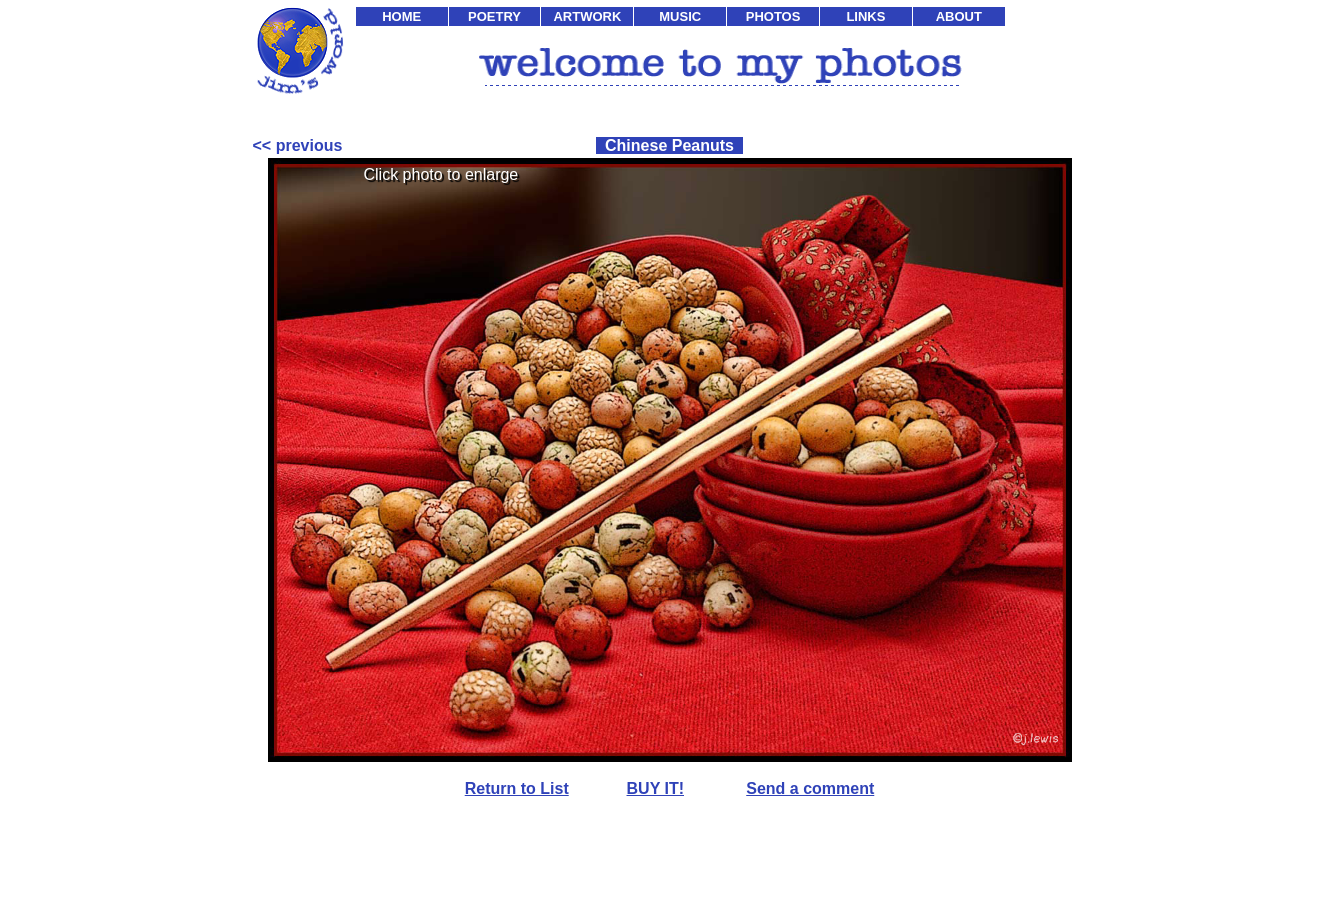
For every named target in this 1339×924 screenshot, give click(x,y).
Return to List (517, 788)
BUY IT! (655, 788)
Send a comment (810, 788)
